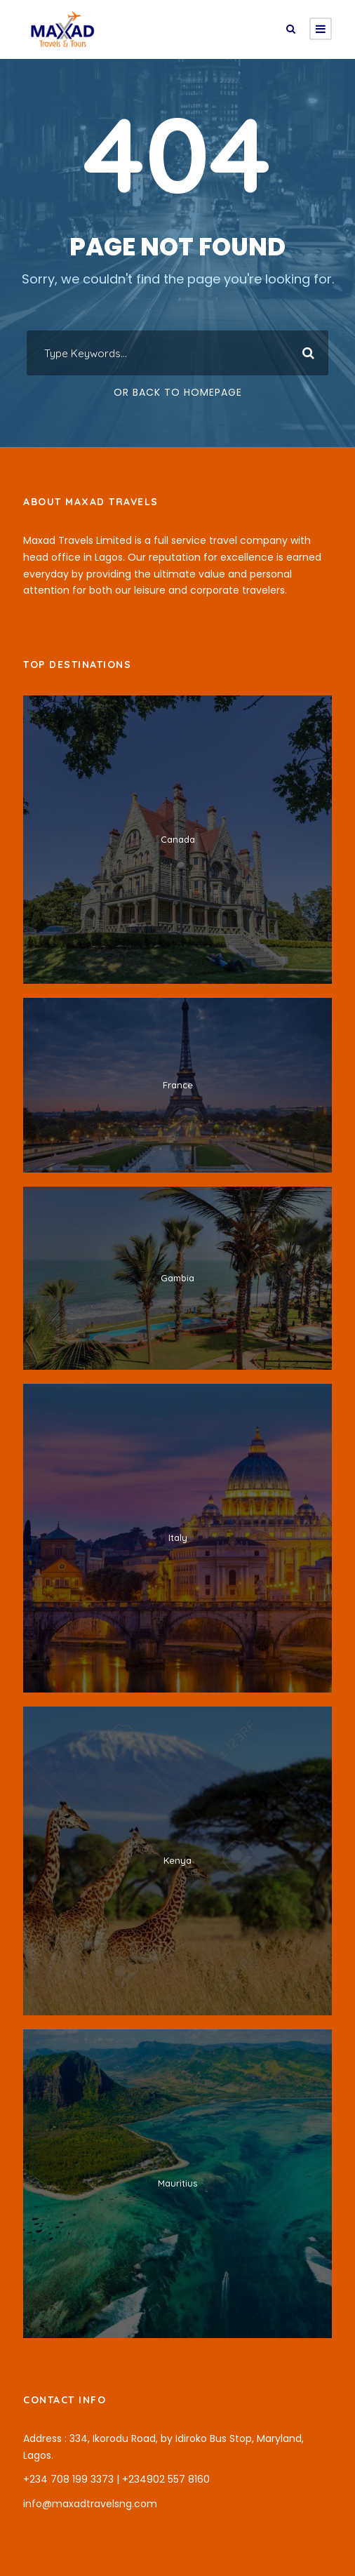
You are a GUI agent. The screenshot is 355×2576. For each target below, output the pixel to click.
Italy (177, 1537)
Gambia (177, 1277)
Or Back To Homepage (178, 392)
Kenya (177, 1860)
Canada (178, 839)
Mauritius (177, 2183)
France (178, 1084)
